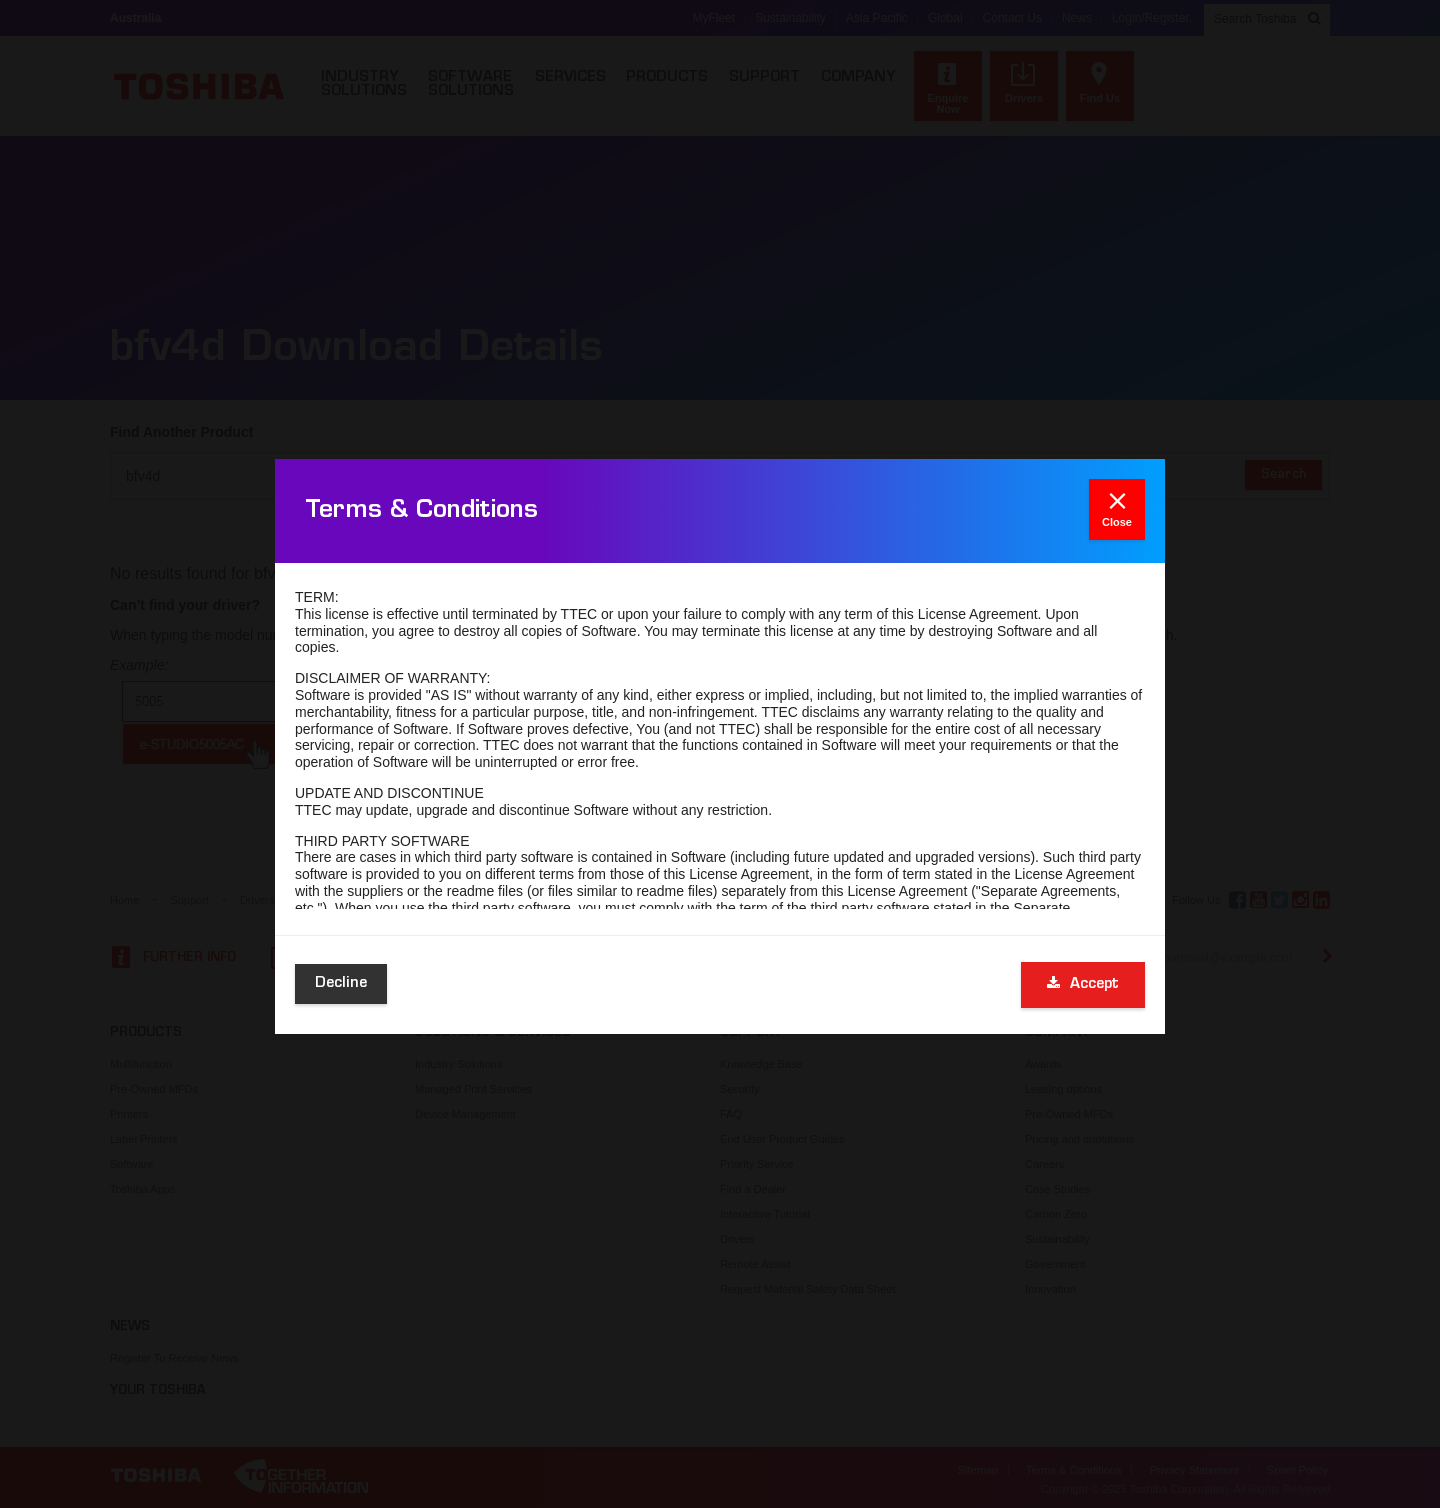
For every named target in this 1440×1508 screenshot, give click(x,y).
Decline (341, 983)
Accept (1083, 984)
